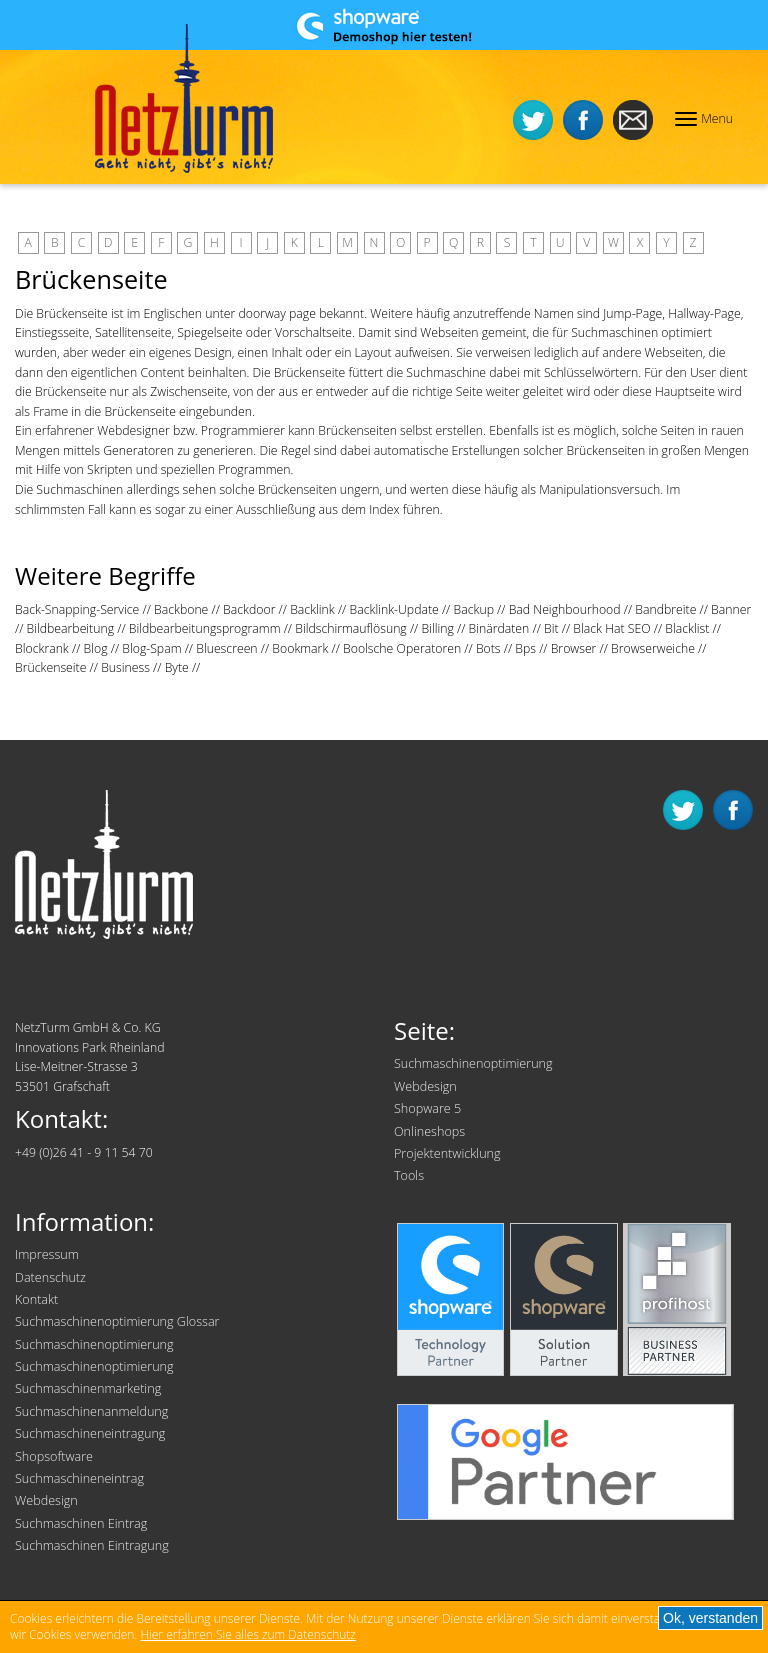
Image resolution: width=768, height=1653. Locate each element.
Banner (731, 609)
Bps (525, 648)
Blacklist (687, 628)
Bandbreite (665, 609)
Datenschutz (50, 1277)
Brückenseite (50, 667)
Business (125, 667)
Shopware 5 (427, 1108)
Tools (409, 1175)
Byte (177, 667)
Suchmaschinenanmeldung (91, 1411)
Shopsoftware (54, 1456)
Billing (437, 628)
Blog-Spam (151, 648)
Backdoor (249, 609)
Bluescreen (226, 648)
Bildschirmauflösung (351, 628)
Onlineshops (429, 1131)
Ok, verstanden (710, 1618)
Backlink (312, 609)
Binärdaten (499, 628)
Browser (574, 648)
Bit (551, 628)
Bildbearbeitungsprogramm (205, 628)
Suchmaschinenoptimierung (473, 1063)
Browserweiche (653, 648)
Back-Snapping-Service (77, 609)
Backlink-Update (393, 609)
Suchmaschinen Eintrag (81, 1523)
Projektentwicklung (447, 1153)
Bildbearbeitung (71, 628)
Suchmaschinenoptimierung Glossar (117, 1321)
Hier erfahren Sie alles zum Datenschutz (247, 1634)
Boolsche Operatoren (402, 648)
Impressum (47, 1254)
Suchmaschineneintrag (79, 1478)
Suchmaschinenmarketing (88, 1388)
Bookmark (300, 648)
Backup (473, 609)
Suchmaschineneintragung (90, 1433)
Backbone (181, 609)
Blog (96, 648)
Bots (488, 648)
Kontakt (36, 1299)
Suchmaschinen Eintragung (92, 1545)
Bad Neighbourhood (565, 609)
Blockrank (42, 648)
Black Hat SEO (611, 628)
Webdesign (425, 1086)
